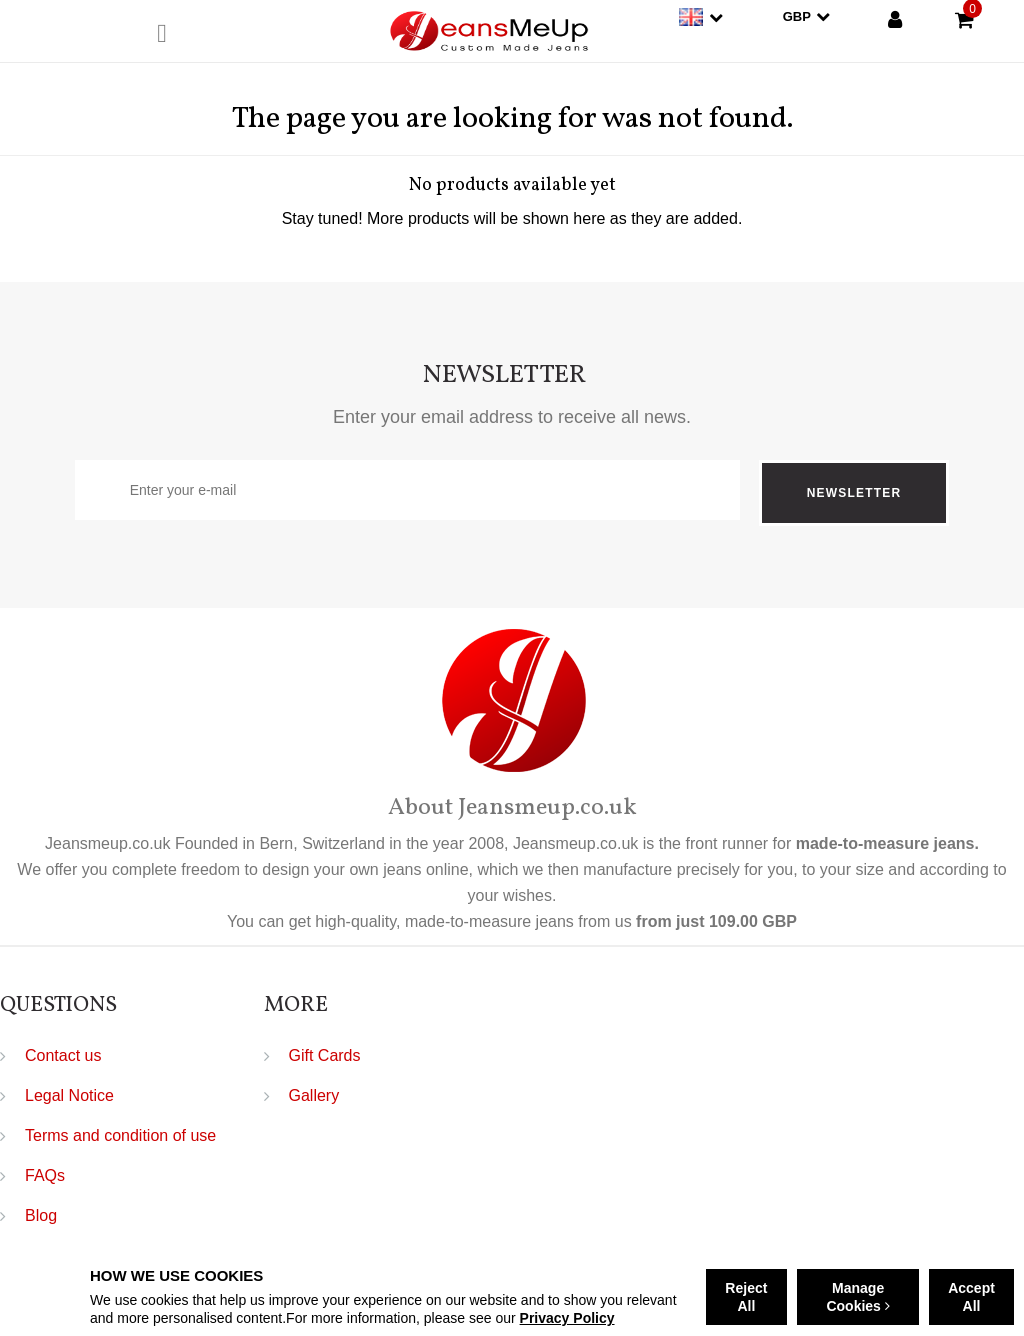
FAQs (45, 1175)
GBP (806, 16)
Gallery (314, 1095)
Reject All (746, 1297)
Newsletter (853, 493)
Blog (41, 1215)
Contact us (63, 1055)
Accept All (971, 1297)
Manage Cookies (857, 1297)
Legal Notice (69, 1095)
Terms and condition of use (120, 1135)
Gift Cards (325, 1055)
